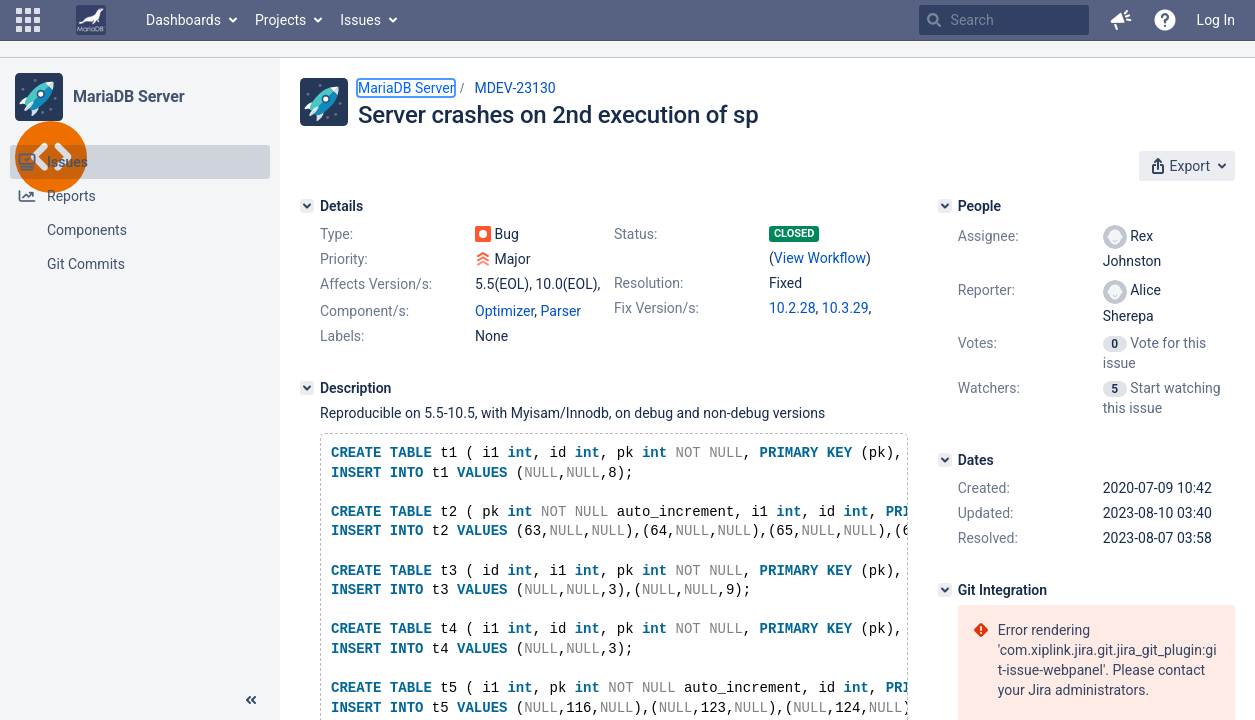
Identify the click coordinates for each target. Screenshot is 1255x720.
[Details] (307, 206)
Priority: (344, 259)
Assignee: (988, 236)
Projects (280, 20)
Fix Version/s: (656, 308)
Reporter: (986, 290)
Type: (336, 234)
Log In (1216, 20)
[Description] (307, 388)
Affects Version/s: (376, 284)
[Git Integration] (945, 590)
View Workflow (820, 258)
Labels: (342, 336)
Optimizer (504, 311)
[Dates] (945, 460)
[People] (945, 206)
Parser (561, 311)
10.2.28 (792, 308)
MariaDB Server (128, 96)
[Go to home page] (91, 20)
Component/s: (364, 311)
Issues (360, 20)
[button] (28, 20)
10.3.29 (845, 308)
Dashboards (183, 20)
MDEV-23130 (514, 88)
